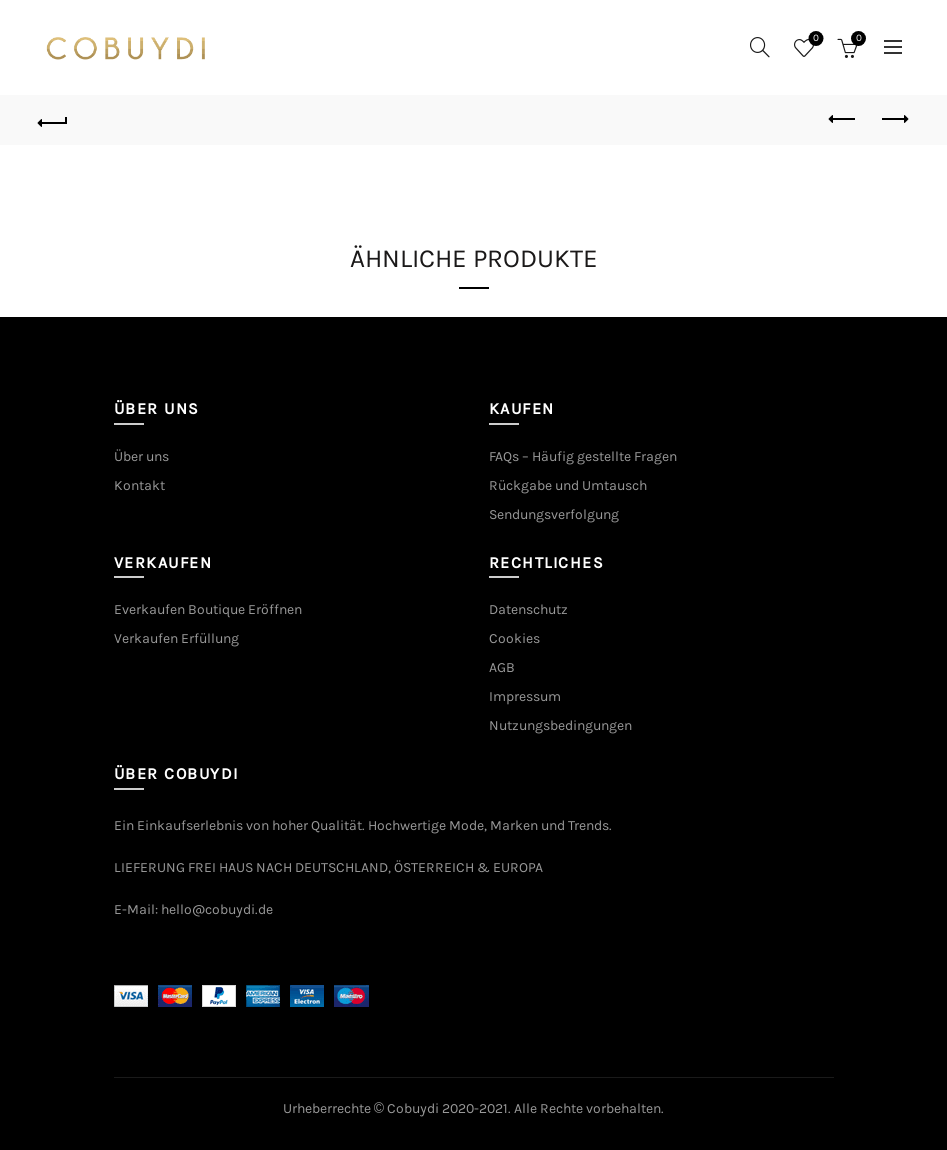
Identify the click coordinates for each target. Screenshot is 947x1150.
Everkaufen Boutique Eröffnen (208, 609)
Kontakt (139, 485)
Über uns (141, 456)
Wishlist (814, 39)
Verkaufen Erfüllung (176, 638)
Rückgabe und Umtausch (568, 485)
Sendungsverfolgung (554, 514)
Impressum (525, 696)
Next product (893, 119)
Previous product (843, 119)
